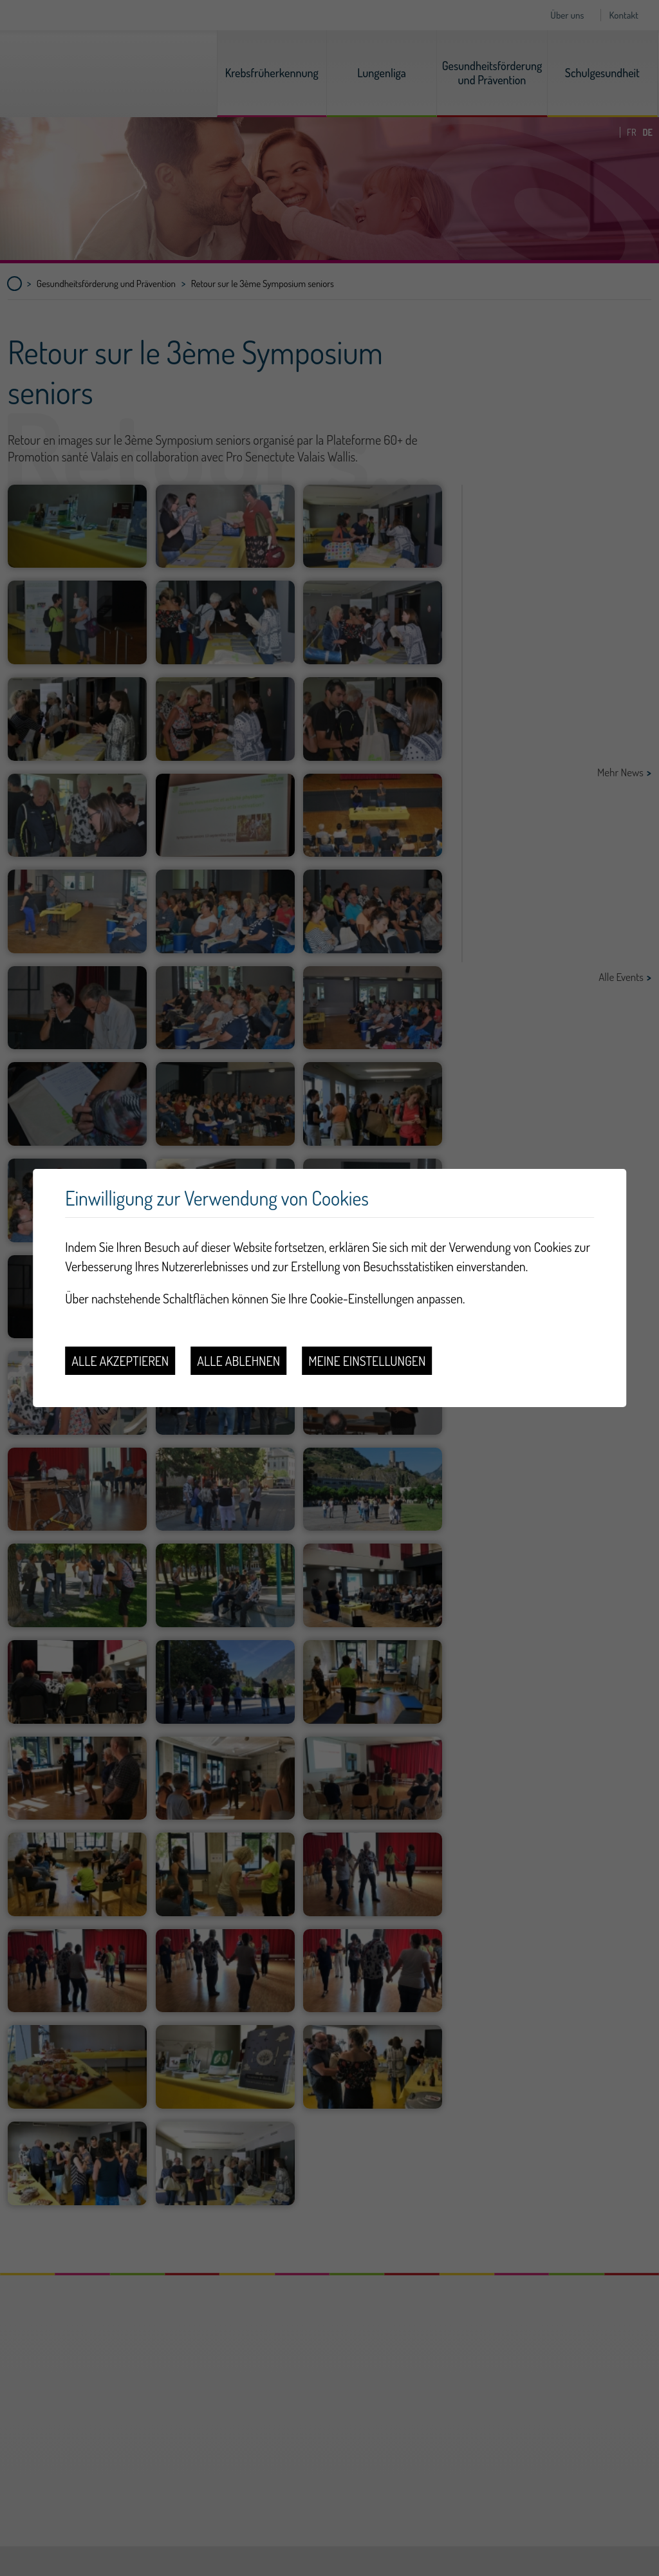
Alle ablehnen (238, 1360)
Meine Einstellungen (366, 1360)
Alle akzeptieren (120, 1360)
